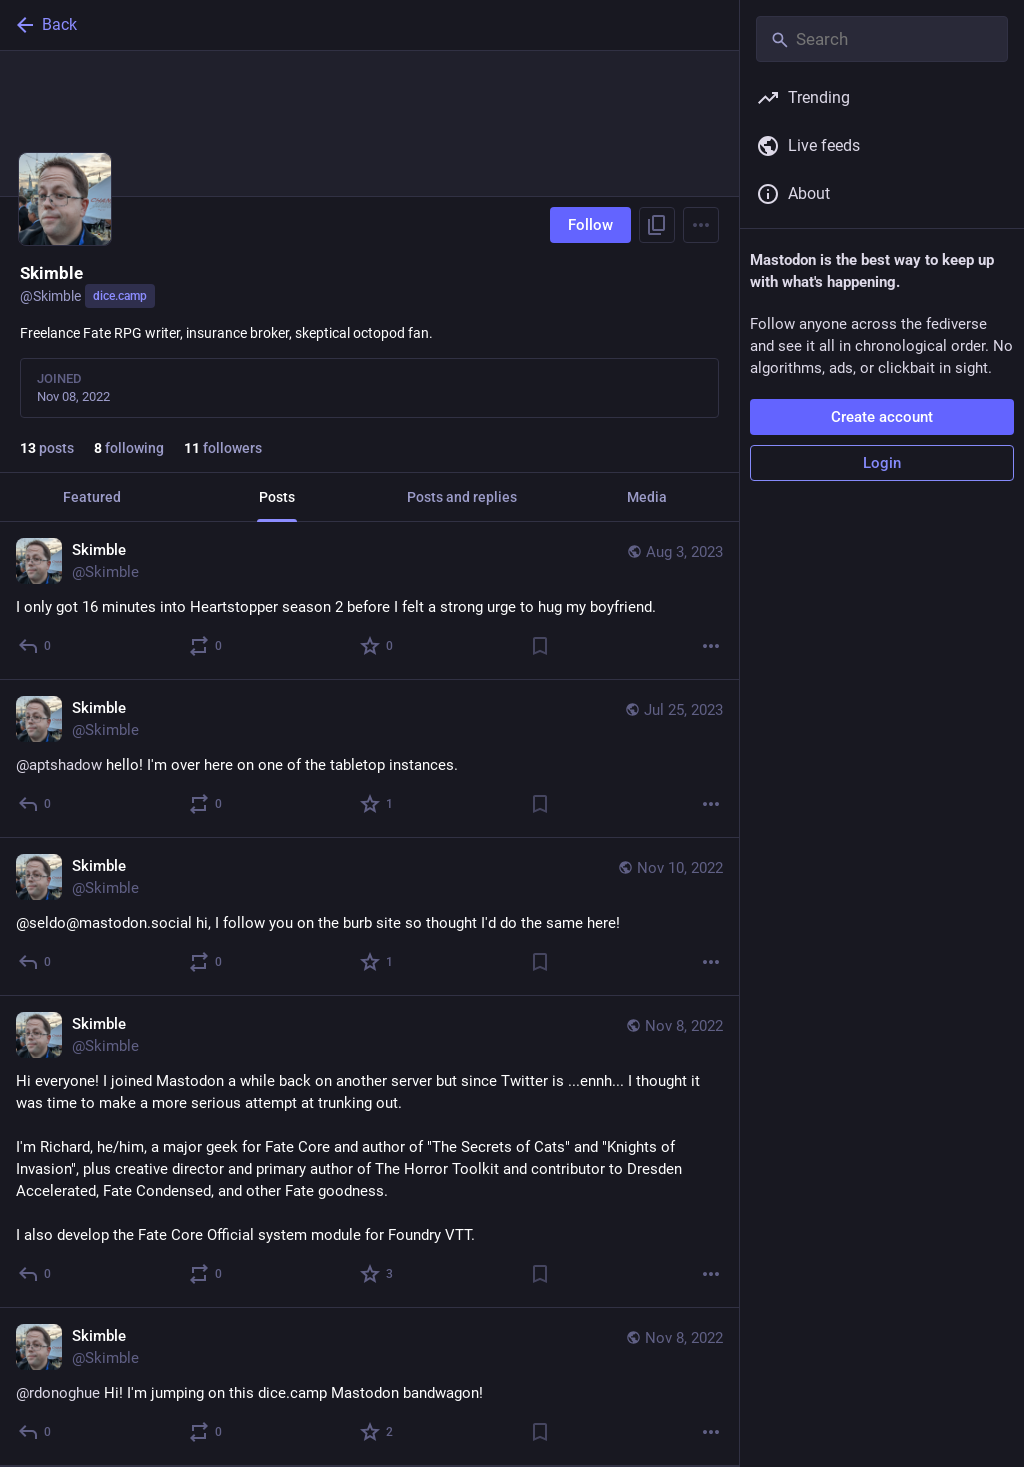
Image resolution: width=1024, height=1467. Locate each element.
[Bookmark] (540, 646)
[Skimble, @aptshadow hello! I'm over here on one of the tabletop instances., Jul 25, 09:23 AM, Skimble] (369, 759)
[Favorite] (377, 646)
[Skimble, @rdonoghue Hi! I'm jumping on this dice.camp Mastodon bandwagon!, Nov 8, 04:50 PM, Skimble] (369, 1387)
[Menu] (701, 225)
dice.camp (120, 296)
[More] (711, 646)
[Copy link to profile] (657, 225)
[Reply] (35, 646)
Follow (590, 225)
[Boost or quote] (206, 646)
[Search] (882, 39)
